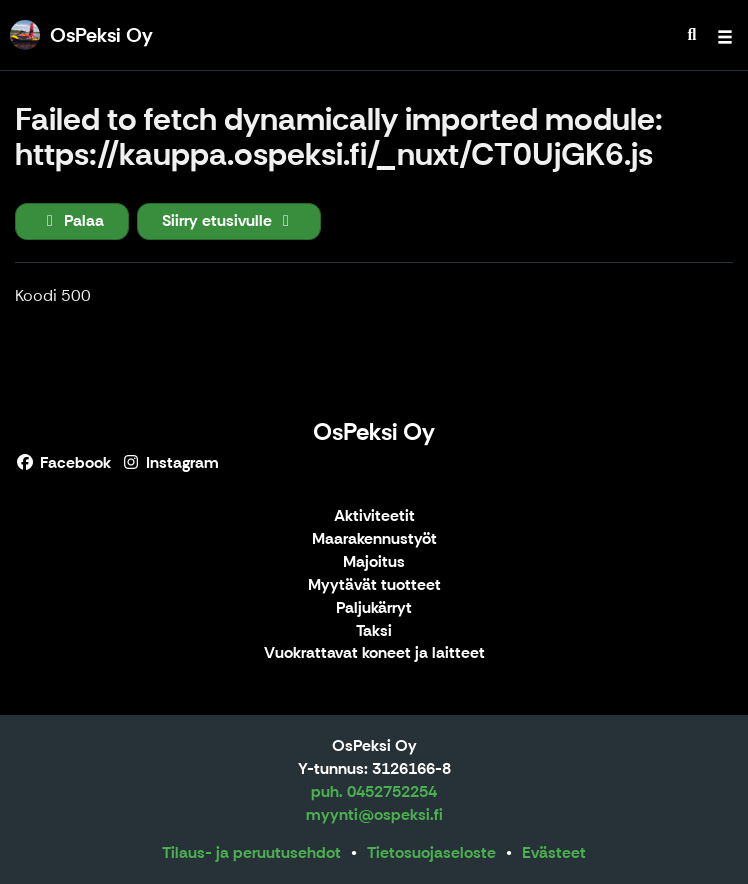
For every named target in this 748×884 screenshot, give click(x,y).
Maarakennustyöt (374, 539)
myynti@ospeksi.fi (374, 814)
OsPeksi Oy (374, 431)
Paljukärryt (374, 608)
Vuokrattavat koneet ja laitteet (374, 653)
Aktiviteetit (374, 516)
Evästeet (554, 852)
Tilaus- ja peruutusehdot (251, 852)
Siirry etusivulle (229, 220)
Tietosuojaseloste (431, 852)
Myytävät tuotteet (374, 585)
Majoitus (374, 562)
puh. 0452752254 (374, 791)
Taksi (374, 631)
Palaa (72, 220)
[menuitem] (692, 35)
